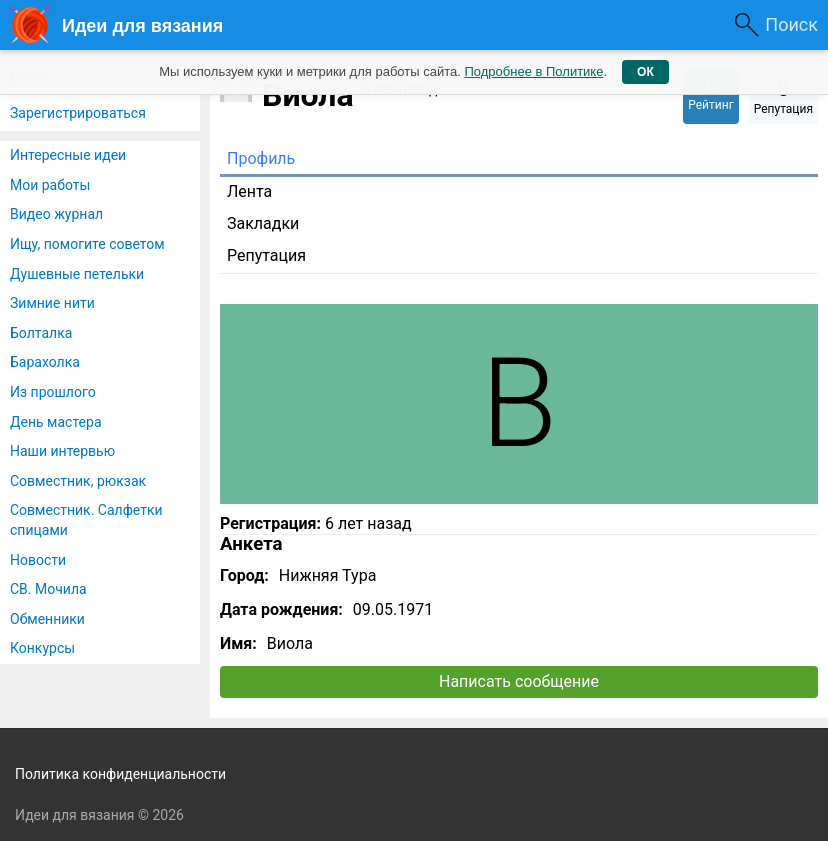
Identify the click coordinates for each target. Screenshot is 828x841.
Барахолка (45, 362)
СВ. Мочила (48, 589)
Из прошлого (53, 392)
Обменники (47, 619)
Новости (38, 560)
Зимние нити (52, 303)
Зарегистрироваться (78, 113)
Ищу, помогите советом (87, 244)
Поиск (791, 24)
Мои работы (50, 185)
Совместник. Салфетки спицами (86, 520)
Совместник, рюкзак (78, 481)
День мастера (56, 422)
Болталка (41, 333)
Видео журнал (56, 214)
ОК (645, 72)
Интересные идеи (68, 155)
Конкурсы (42, 648)
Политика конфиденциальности (120, 774)
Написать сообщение (519, 681)
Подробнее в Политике (533, 71)
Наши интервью (62, 451)
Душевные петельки (77, 274)
